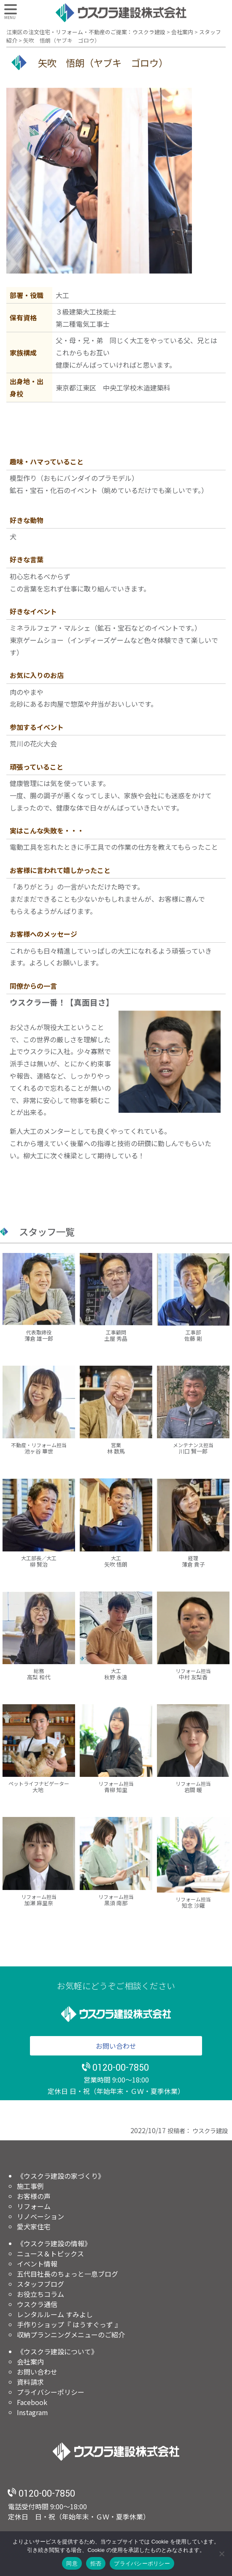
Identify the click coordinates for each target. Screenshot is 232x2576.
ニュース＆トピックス (50, 2253)
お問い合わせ (116, 2046)
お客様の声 (34, 2196)
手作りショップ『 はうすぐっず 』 (69, 2324)
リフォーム (34, 2206)
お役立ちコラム (40, 2294)
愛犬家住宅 (34, 2226)
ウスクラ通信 (37, 2304)
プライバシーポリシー (50, 2392)
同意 (72, 2563)
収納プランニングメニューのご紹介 (71, 2334)
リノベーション (40, 2216)
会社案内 (30, 2361)
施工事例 (30, 2186)
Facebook (32, 2402)
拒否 (96, 2563)
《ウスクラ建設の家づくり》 (61, 2176)
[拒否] (221, 2553)
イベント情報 (37, 2264)
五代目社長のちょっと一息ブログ (67, 2274)
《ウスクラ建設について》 (57, 2351)
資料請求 (30, 2382)
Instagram (32, 2412)
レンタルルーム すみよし (55, 2314)
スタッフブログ (40, 2284)
